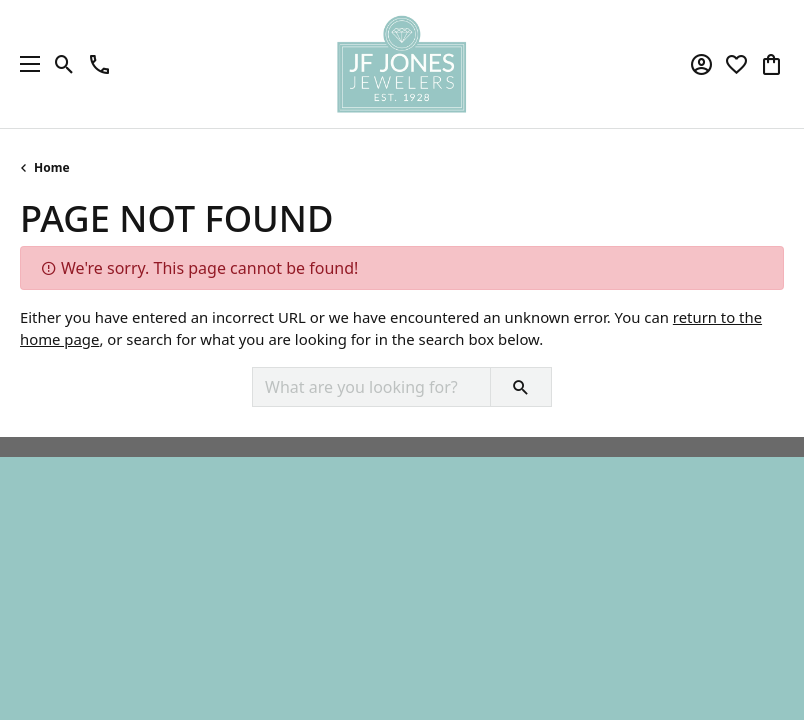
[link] (99, 64)
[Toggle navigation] (25, 64)
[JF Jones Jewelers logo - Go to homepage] (402, 64)
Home (52, 167)
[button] (64, 64)
